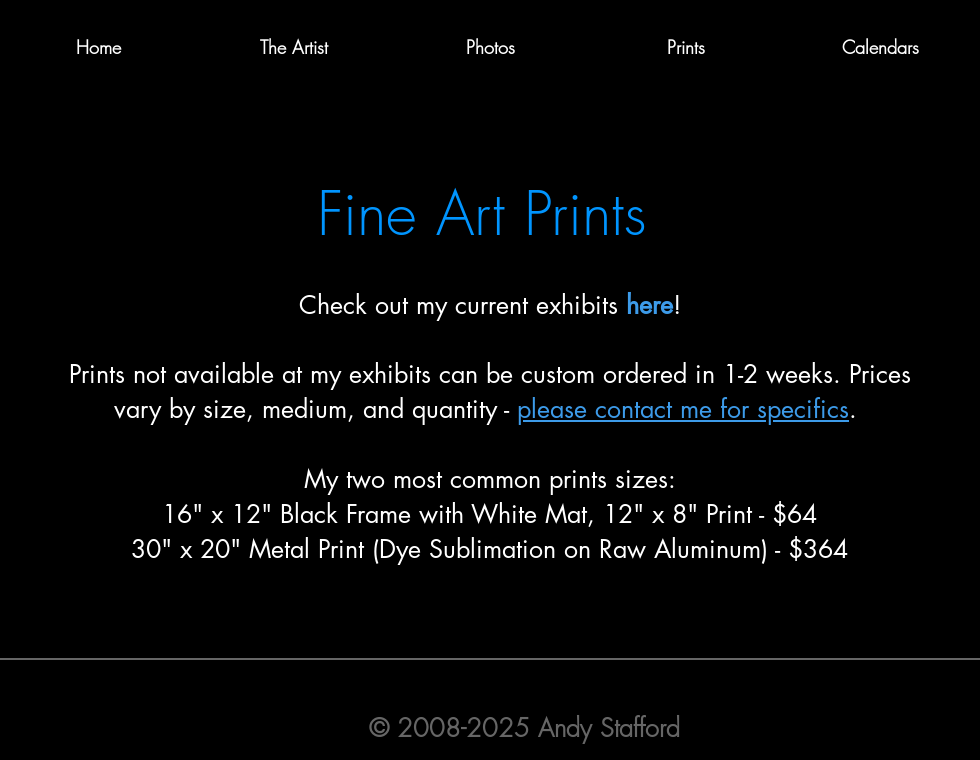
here (649, 305)
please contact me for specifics (683, 409)
